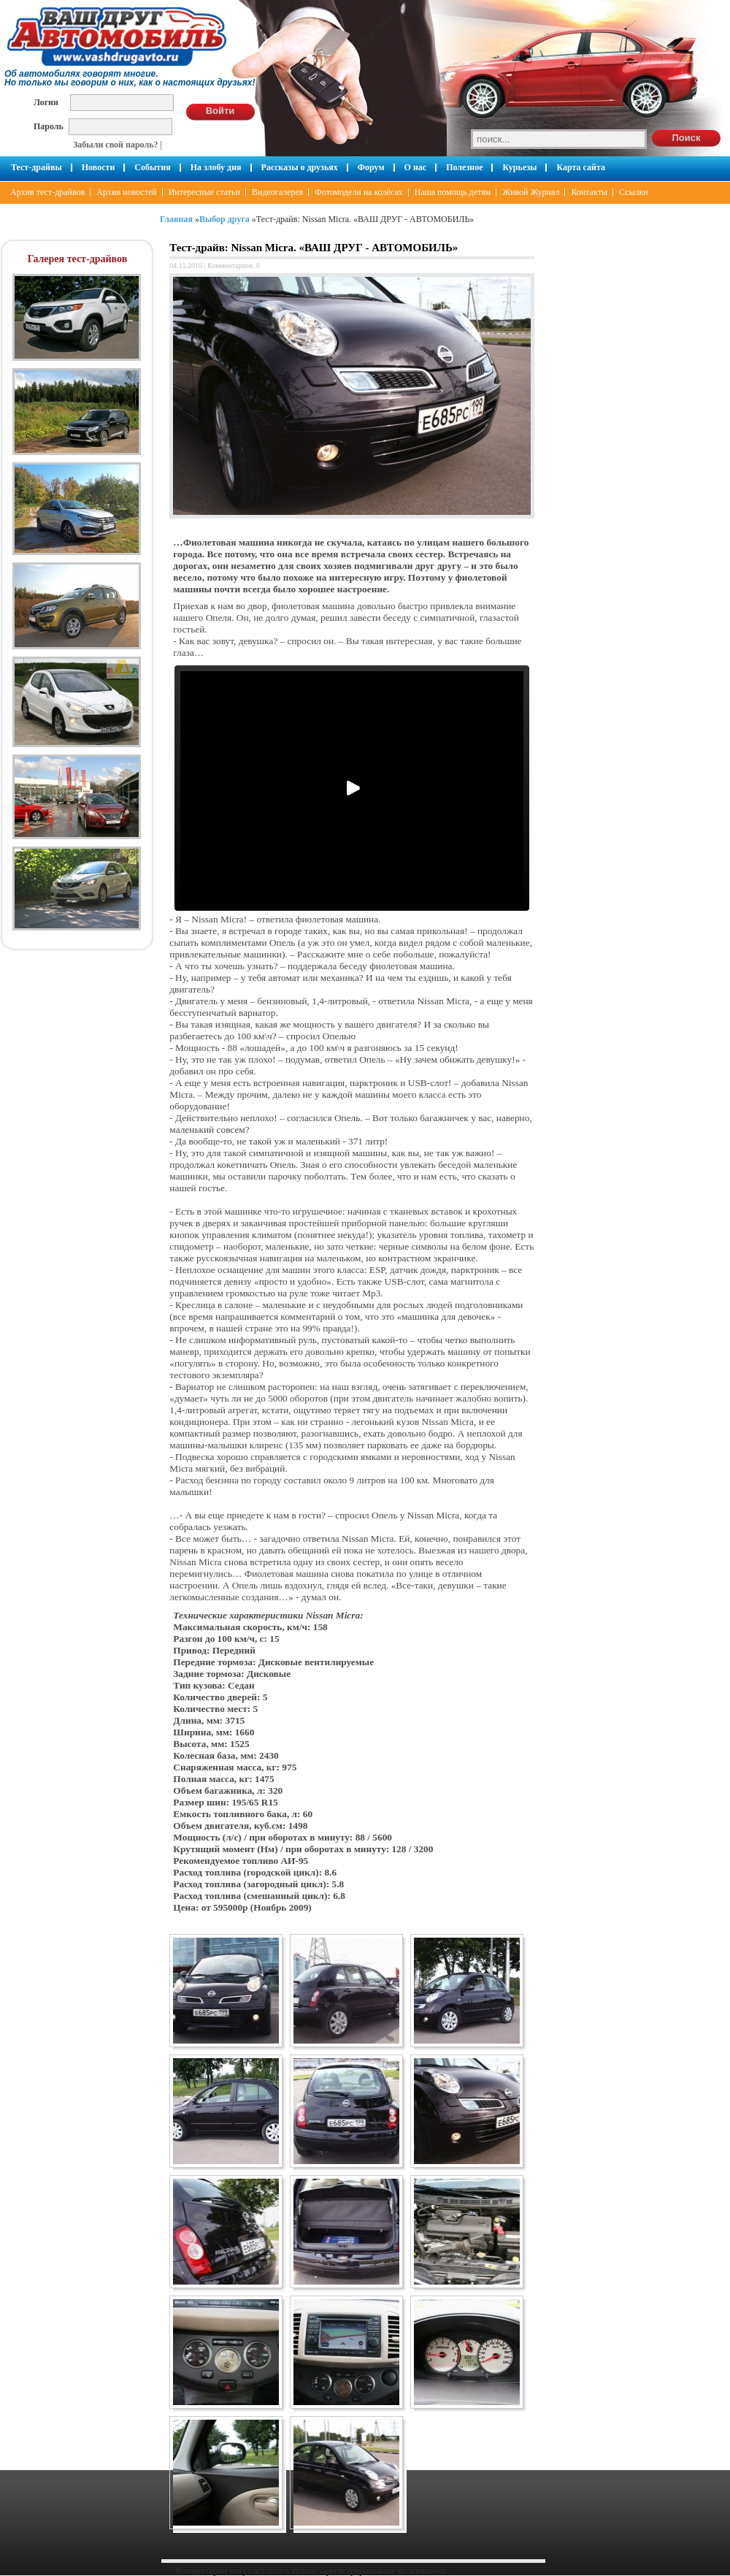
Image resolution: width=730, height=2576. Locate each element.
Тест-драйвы (36, 167)
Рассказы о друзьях (299, 167)
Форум (371, 167)
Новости (98, 167)
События (152, 167)
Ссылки (633, 192)
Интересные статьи (204, 192)
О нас (415, 167)
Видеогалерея (277, 192)
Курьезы (519, 167)
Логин (46, 102)
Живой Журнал (530, 192)
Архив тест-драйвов (47, 192)
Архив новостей (126, 192)
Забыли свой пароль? (115, 144)
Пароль (49, 126)
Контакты (589, 192)
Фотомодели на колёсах (358, 192)
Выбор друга (224, 219)
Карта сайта (580, 167)
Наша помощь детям (453, 192)
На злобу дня (216, 167)
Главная (176, 219)
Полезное (464, 167)
